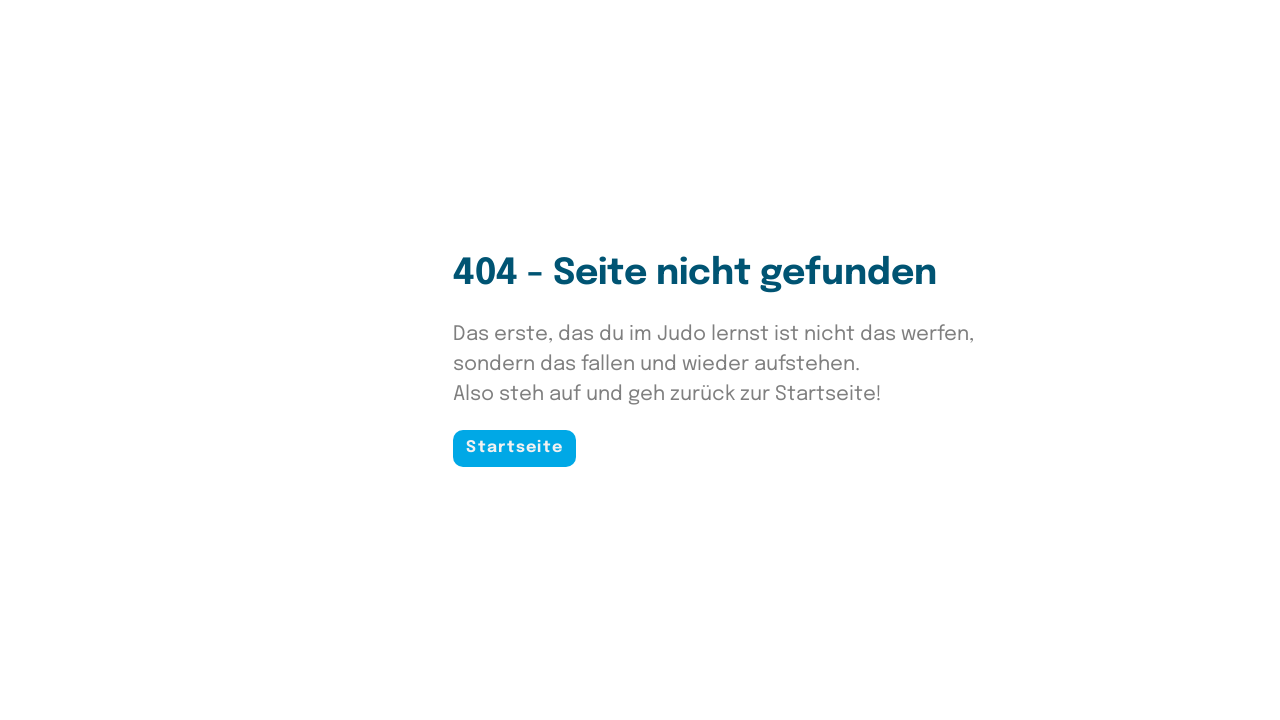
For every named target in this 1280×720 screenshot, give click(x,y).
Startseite (514, 447)
